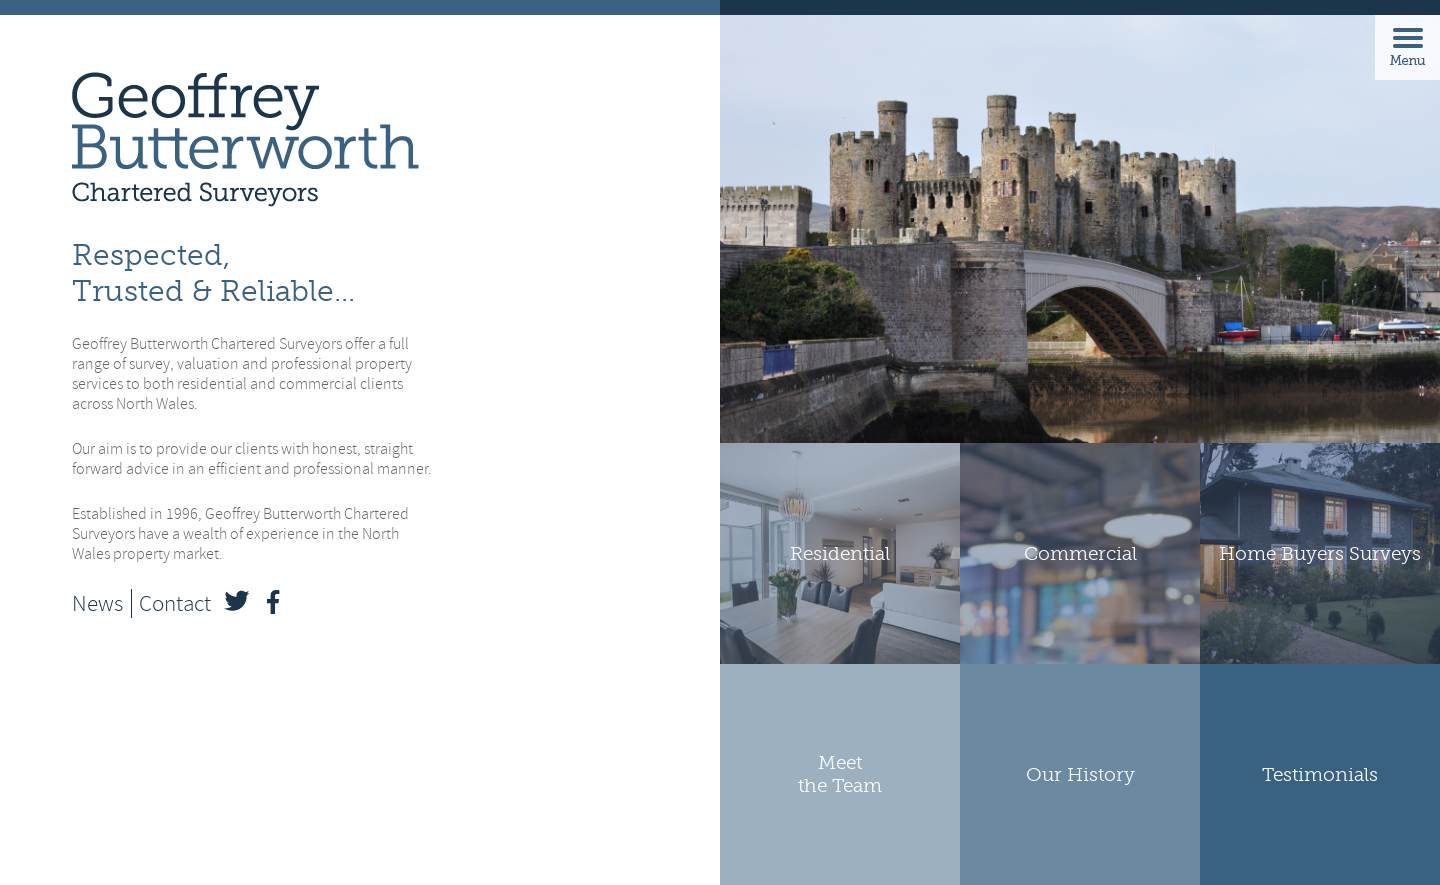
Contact (175, 603)
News (97, 603)
